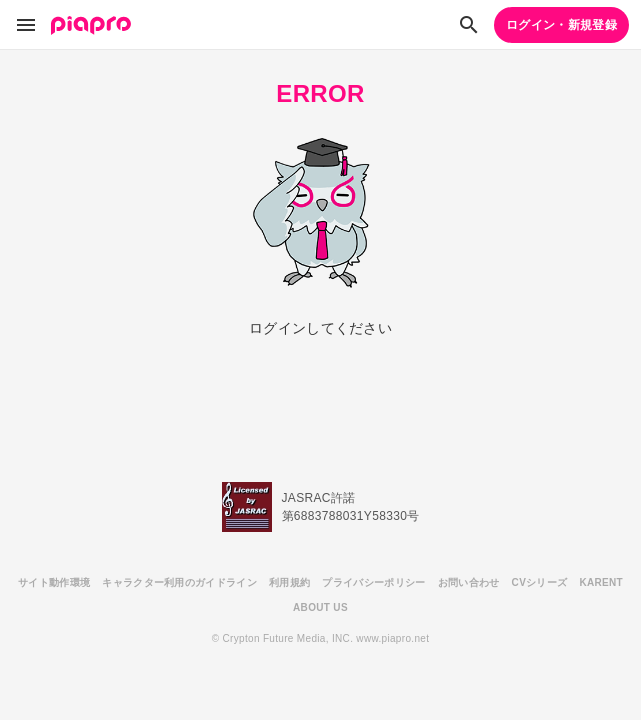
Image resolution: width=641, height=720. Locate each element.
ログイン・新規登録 (561, 25)
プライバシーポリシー (373, 582)
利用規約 (289, 582)
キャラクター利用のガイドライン (179, 582)
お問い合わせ (469, 582)
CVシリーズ (540, 582)
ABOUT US (320, 607)
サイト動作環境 (54, 582)
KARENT (601, 582)
